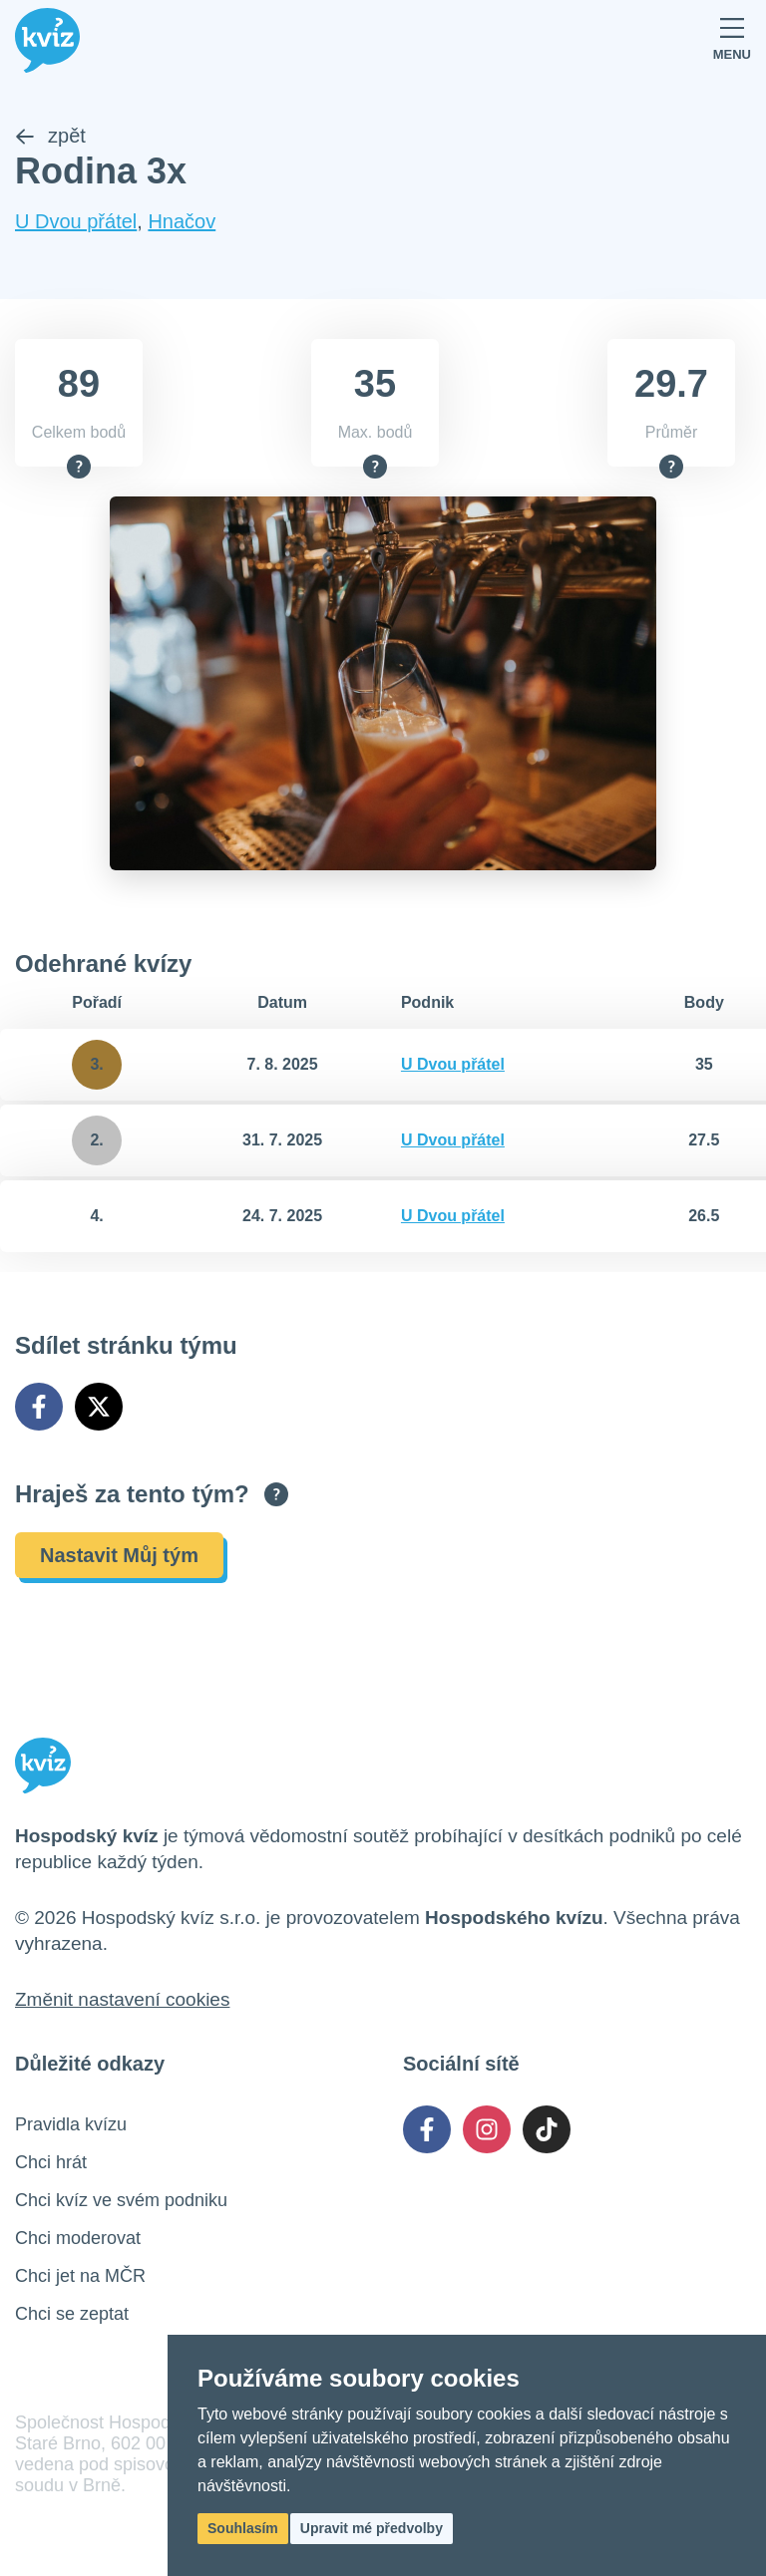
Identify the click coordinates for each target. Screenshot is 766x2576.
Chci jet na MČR (80, 2276)
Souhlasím (242, 2528)
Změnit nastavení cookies (122, 1999)
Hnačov (181, 221)
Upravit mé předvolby (371, 2528)
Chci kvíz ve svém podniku (121, 2200)
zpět (50, 136)
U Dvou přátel (76, 221)
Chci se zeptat (72, 2314)
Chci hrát (51, 2162)
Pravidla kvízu (71, 2124)
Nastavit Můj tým (119, 1555)
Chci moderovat (78, 2238)
